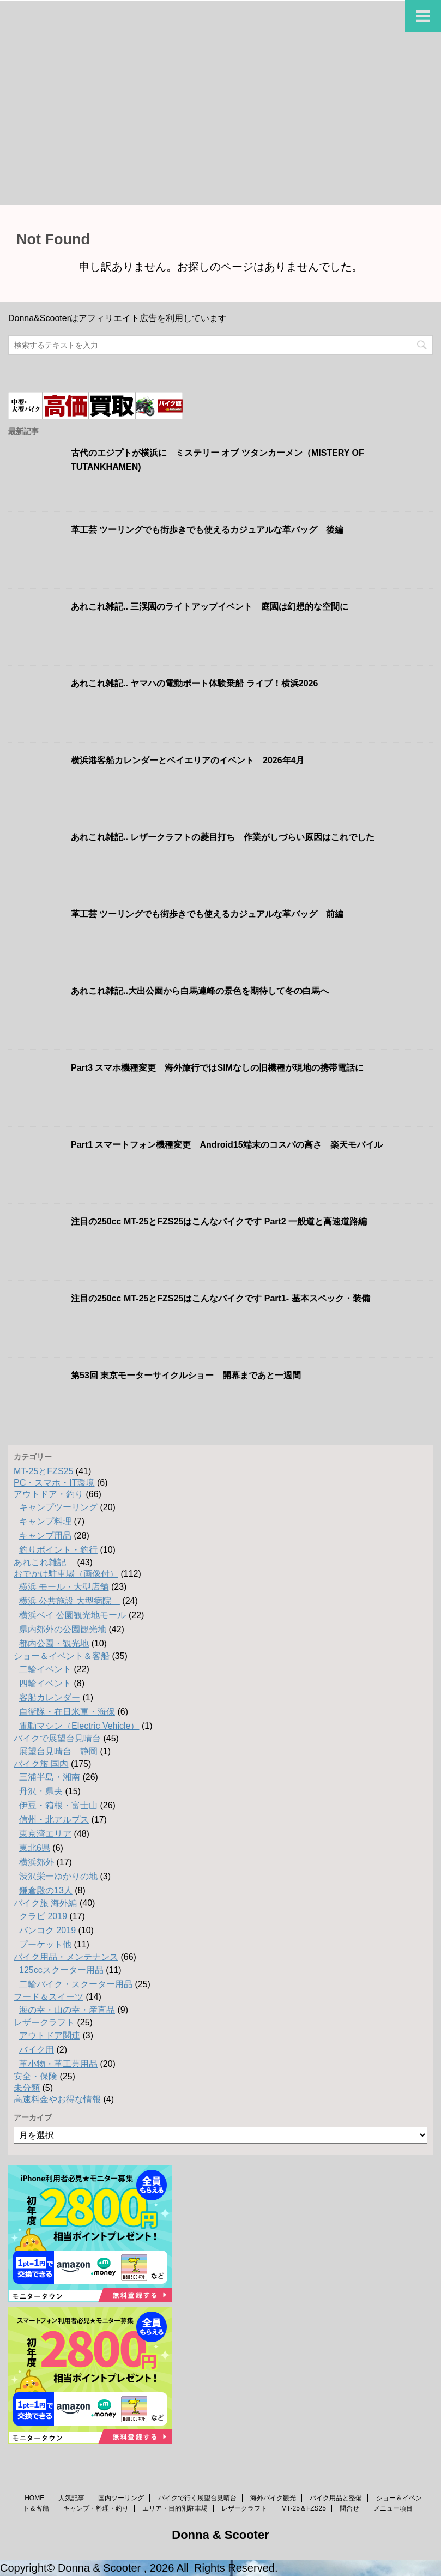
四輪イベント (45, 1683)
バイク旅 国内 (41, 1764)
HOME (34, 2498)
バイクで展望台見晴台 (57, 1738)
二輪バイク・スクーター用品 (75, 1984)
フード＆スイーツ (48, 1996)
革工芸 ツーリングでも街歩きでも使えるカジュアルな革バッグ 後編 (207, 529)
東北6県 (34, 1848)
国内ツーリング (121, 2498)
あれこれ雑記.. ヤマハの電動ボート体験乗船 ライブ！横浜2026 (194, 683)
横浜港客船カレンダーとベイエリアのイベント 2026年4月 (188, 760)
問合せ (349, 2508)
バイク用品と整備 (336, 2498)
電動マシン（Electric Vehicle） (79, 1725)
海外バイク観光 (273, 2498)
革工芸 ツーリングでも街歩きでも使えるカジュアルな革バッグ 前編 (207, 914)
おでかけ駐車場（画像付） (66, 1573)
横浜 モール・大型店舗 (63, 1586)
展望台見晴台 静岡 (58, 1751)
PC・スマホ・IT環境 (54, 1482)
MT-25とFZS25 (43, 1471)
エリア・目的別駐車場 (175, 2508)
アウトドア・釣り (48, 1494)
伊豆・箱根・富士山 (58, 1805)
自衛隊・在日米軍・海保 (67, 1711)
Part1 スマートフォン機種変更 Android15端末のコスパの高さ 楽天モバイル (227, 1144)
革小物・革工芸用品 (58, 2063)
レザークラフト (44, 2022)
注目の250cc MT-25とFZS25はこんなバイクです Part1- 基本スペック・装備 (220, 1298)
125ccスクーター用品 (61, 1970)
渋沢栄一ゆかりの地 (58, 1876)
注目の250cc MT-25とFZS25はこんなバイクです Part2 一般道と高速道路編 (219, 1221)
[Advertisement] (220, 123)
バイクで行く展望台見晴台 (197, 2498)
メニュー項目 (393, 2508)
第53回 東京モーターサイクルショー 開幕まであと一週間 (186, 1375)
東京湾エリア (45, 1833)
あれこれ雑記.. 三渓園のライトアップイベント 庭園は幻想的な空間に (209, 606)
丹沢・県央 (41, 1791)
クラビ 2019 (43, 1916)
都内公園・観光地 (54, 1643)
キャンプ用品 (45, 1535)
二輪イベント (45, 1669)
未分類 (27, 2087)
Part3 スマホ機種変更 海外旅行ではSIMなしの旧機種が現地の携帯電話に (217, 1067)
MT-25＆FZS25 (303, 2508)
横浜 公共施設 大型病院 (69, 1601)
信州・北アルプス (54, 1819)
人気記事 (71, 2498)
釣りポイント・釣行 (58, 1549)
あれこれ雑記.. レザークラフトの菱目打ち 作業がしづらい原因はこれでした (222, 837)
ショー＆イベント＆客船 (62, 1656)
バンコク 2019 (47, 1930)
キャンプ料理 (45, 1521)
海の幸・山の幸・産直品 (67, 2009)
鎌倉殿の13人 (46, 1890)
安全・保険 (35, 2076)
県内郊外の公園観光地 (62, 1629)
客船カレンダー (49, 1697)
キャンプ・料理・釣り (96, 2508)
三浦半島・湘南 (49, 1777)
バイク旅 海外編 (45, 1903)
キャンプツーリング (58, 1507)
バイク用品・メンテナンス (66, 1957)
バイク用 (36, 2049)
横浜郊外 (36, 1862)
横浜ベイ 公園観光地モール (72, 1615)
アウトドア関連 (49, 2035)
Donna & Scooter (220, 2535)
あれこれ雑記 (44, 1562)
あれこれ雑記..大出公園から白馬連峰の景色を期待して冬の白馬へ (200, 991)
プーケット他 (45, 1944)
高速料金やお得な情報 (57, 2099)
